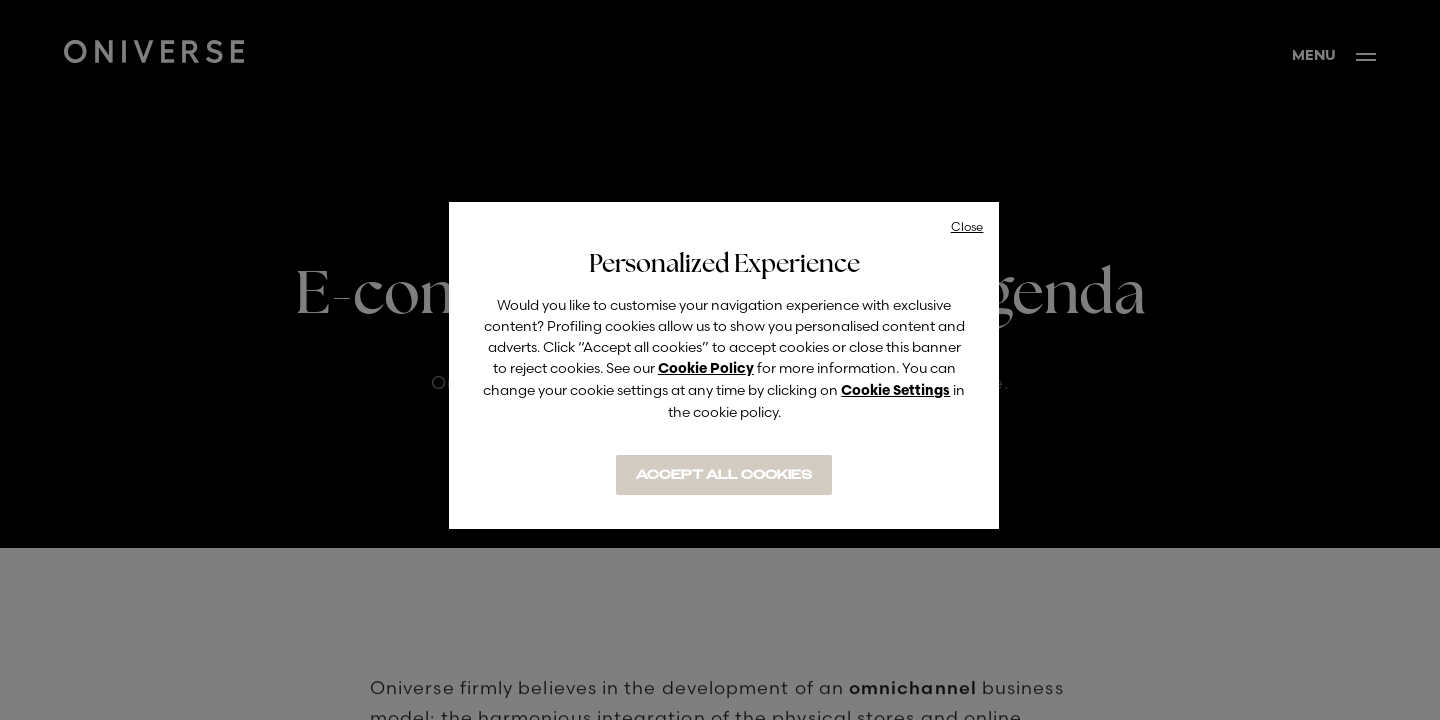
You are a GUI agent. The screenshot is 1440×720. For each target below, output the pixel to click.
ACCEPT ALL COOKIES (724, 475)
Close (967, 226)
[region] (724, 365)
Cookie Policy (706, 369)
